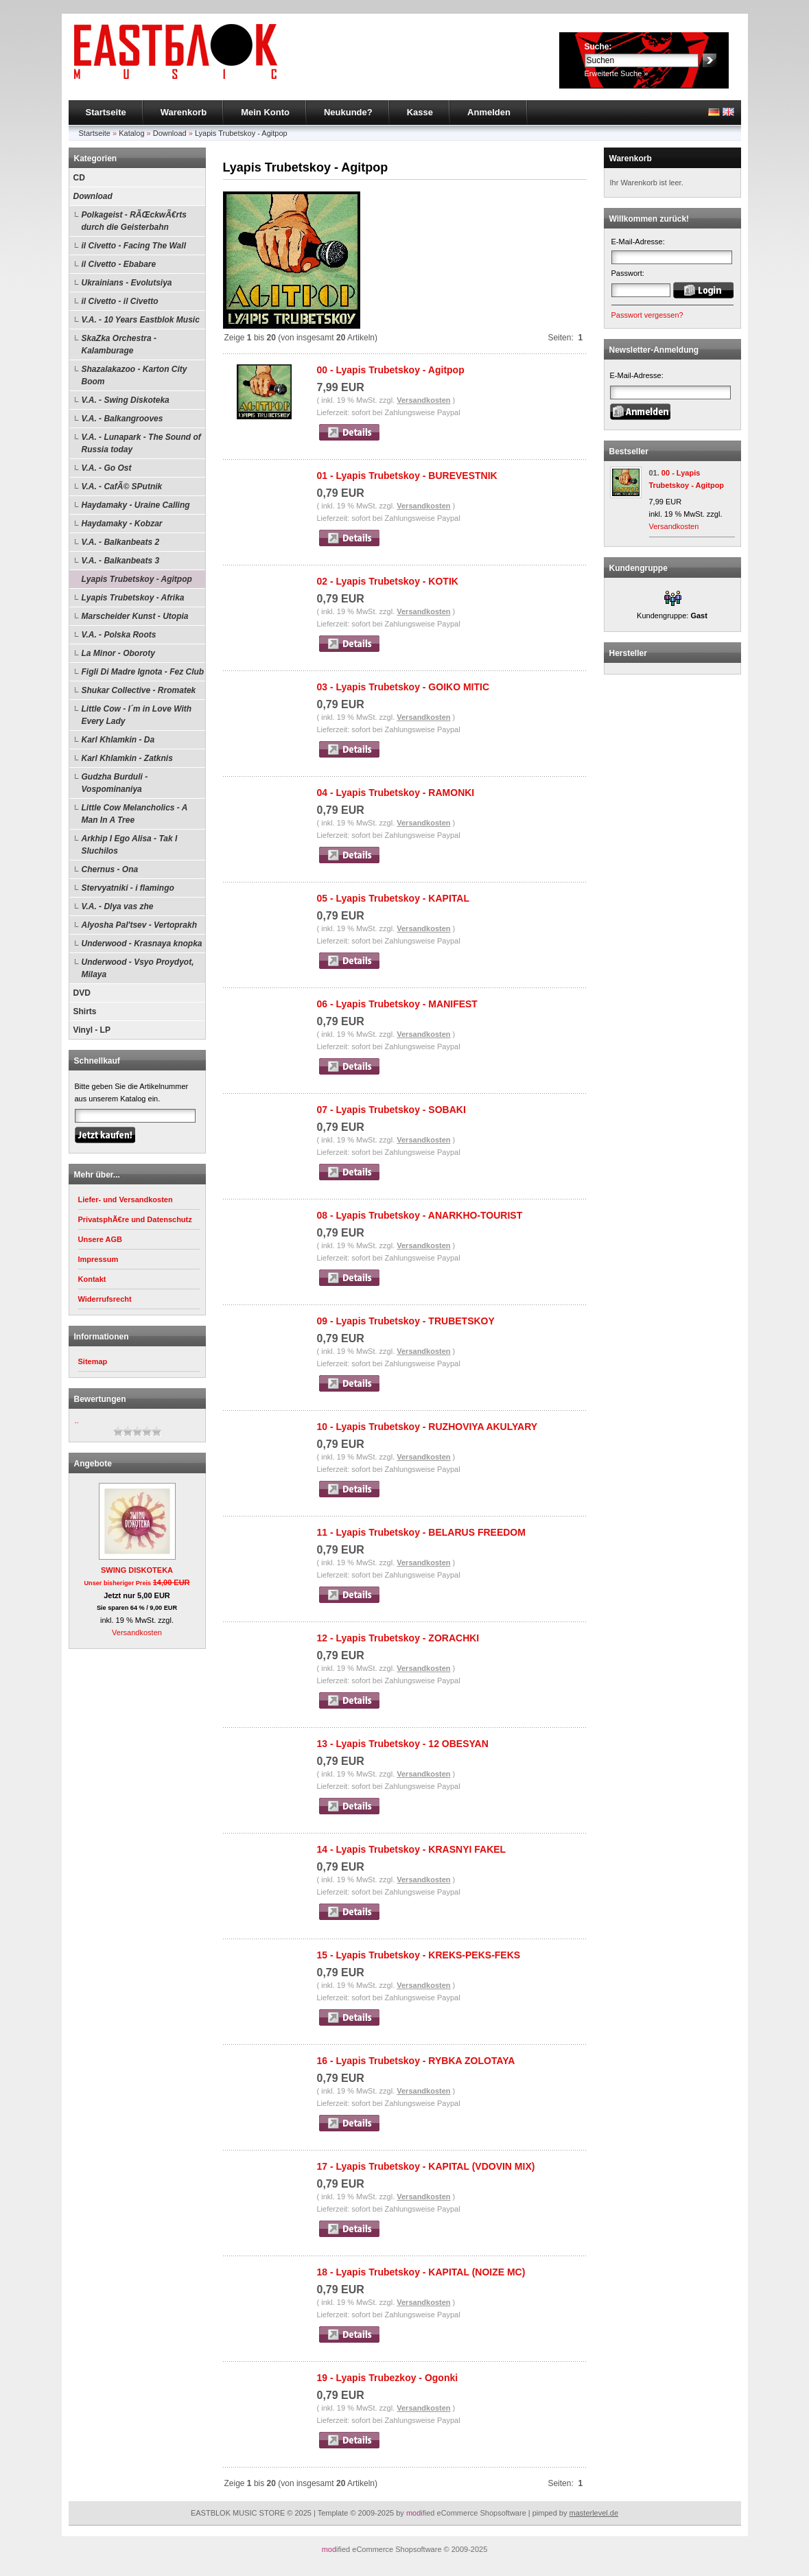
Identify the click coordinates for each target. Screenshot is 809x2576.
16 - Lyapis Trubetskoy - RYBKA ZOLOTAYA (416, 2060)
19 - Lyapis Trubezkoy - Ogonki (387, 2377)
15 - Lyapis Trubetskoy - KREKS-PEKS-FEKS (419, 1954)
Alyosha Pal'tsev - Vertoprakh (139, 925)
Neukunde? (348, 112)
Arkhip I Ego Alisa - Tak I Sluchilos (130, 845)
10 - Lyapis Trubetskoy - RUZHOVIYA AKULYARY (427, 1426)
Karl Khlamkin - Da (118, 740)
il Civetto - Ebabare (119, 264)
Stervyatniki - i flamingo (128, 888)
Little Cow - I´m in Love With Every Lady (137, 715)
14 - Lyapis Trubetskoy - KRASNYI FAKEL (411, 1849)
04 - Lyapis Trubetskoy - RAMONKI (396, 792)
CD (79, 178)
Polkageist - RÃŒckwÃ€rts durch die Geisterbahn (134, 221)
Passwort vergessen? (647, 315)
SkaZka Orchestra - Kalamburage (119, 344)
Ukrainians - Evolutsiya (127, 283)
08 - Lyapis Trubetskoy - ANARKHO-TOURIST (420, 1215)
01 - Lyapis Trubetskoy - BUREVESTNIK (407, 475)
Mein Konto (265, 112)
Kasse (420, 112)
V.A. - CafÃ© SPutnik (122, 486)
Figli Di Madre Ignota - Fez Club (143, 672)
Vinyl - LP (91, 1030)
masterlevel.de (594, 2513)
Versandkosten (137, 1632)
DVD (82, 993)
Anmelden (489, 112)
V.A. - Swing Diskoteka (125, 400)
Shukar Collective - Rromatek (139, 690)
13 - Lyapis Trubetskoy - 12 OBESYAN (403, 1743)
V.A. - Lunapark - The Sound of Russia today (141, 443)
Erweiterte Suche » (616, 73)
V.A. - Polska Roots (119, 635)
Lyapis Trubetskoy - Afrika (133, 597)
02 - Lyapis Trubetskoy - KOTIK (387, 581)
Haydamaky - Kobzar (122, 523)
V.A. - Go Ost (107, 468)
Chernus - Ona (110, 869)
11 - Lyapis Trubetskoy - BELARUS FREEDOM (421, 1532)
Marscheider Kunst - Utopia (135, 616)
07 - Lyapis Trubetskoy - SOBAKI (391, 1109)
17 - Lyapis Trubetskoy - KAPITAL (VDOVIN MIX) (426, 2166)
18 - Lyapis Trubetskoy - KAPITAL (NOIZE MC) (421, 2272)
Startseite (106, 112)
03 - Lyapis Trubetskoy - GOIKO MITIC (403, 686)
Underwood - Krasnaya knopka (142, 943)
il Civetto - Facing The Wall (134, 245)
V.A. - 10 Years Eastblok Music (141, 320)
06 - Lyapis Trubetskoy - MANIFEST (397, 1003)
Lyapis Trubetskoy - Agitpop (241, 133)
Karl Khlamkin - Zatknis (127, 758)
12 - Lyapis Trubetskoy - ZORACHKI (398, 1637)
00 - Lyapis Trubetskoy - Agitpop (391, 369)
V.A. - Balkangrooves (122, 418)
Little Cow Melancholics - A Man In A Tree (135, 814)
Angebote (93, 1463)
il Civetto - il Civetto (120, 301)
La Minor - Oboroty (118, 653)
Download (170, 133)
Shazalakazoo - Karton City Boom (134, 375)
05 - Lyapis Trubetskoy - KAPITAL (393, 898)
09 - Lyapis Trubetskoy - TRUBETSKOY (406, 1320)
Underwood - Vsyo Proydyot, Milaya (138, 968)
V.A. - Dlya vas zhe (118, 906)
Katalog (131, 133)
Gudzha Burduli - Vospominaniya (115, 783)
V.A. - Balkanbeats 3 (121, 560)
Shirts (85, 1011)
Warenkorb (184, 112)
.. (77, 1420)
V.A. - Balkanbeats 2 (121, 542)
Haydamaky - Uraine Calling (136, 505)
